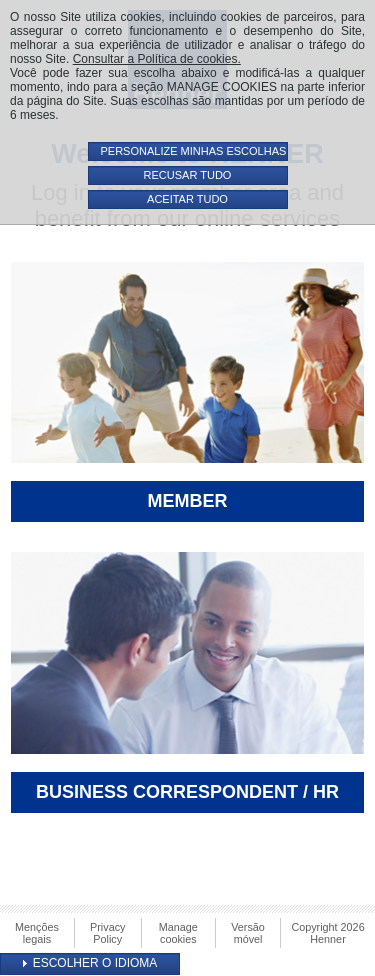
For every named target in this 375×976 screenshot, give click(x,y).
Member (188, 501)
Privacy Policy (107, 933)
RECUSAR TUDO (188, 175)
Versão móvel (248, 933)
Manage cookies (178, 933)
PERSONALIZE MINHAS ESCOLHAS (194, 151)
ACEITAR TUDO (187, 199)
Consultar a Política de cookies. (157, 59)
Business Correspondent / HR (187, 792)
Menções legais (37, 933)
